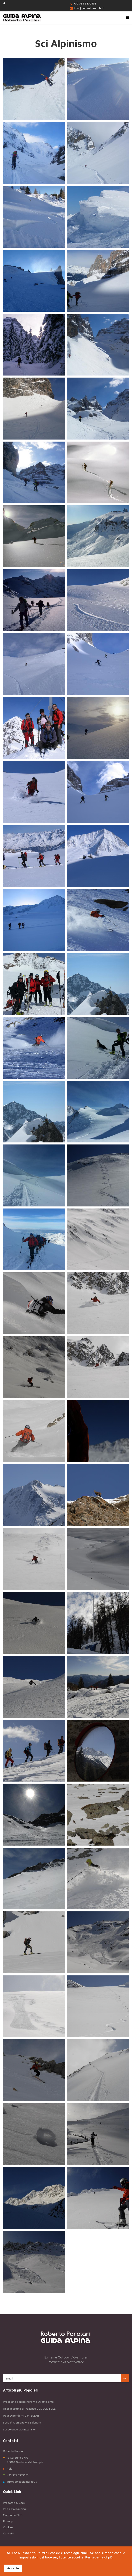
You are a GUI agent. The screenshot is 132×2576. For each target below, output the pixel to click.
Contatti (8, 2533)
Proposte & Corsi (14, 2502)
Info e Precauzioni (15, 2509)
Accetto (13, 2568)
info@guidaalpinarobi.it (89, 8)
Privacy (8, 2521)
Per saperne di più (99, 2557)
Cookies (8, 2527)
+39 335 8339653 (84, 3)
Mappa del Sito (12, 2515)
